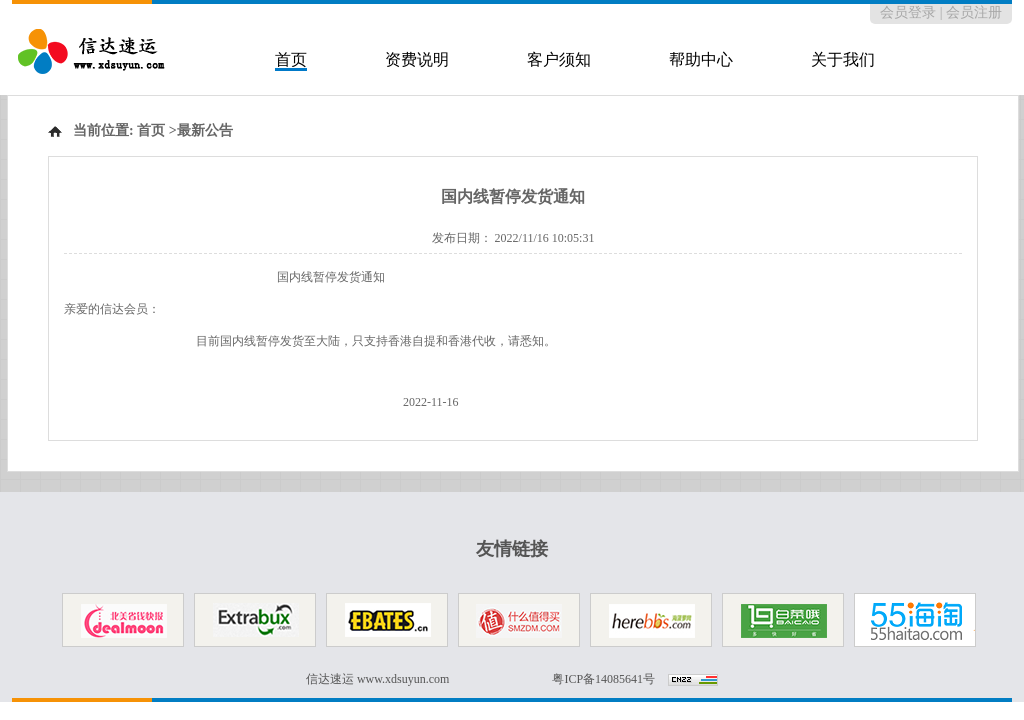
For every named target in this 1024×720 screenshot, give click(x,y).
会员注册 (974, 12)
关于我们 (843, 59)
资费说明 (417, 59)
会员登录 (908, 12)
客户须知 (559, 59)
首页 (291, 59)
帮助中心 (701, 59)
